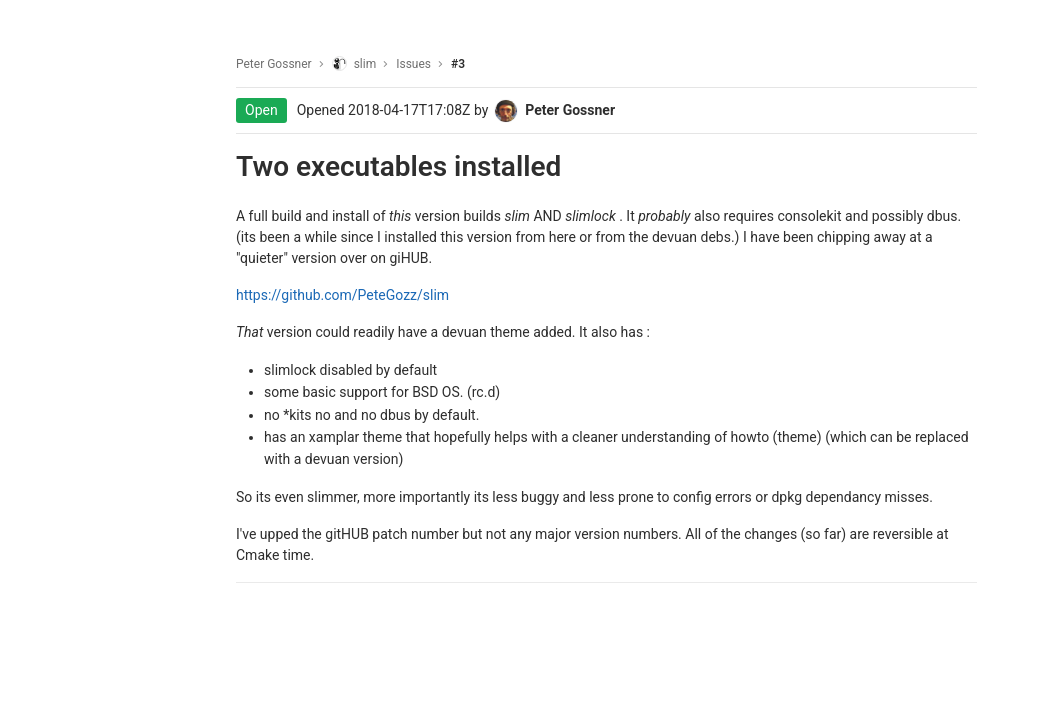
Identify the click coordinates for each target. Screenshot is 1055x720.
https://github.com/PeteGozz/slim (342, 295)
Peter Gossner (274, 64)
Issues (413, 64)
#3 (458, 64)
